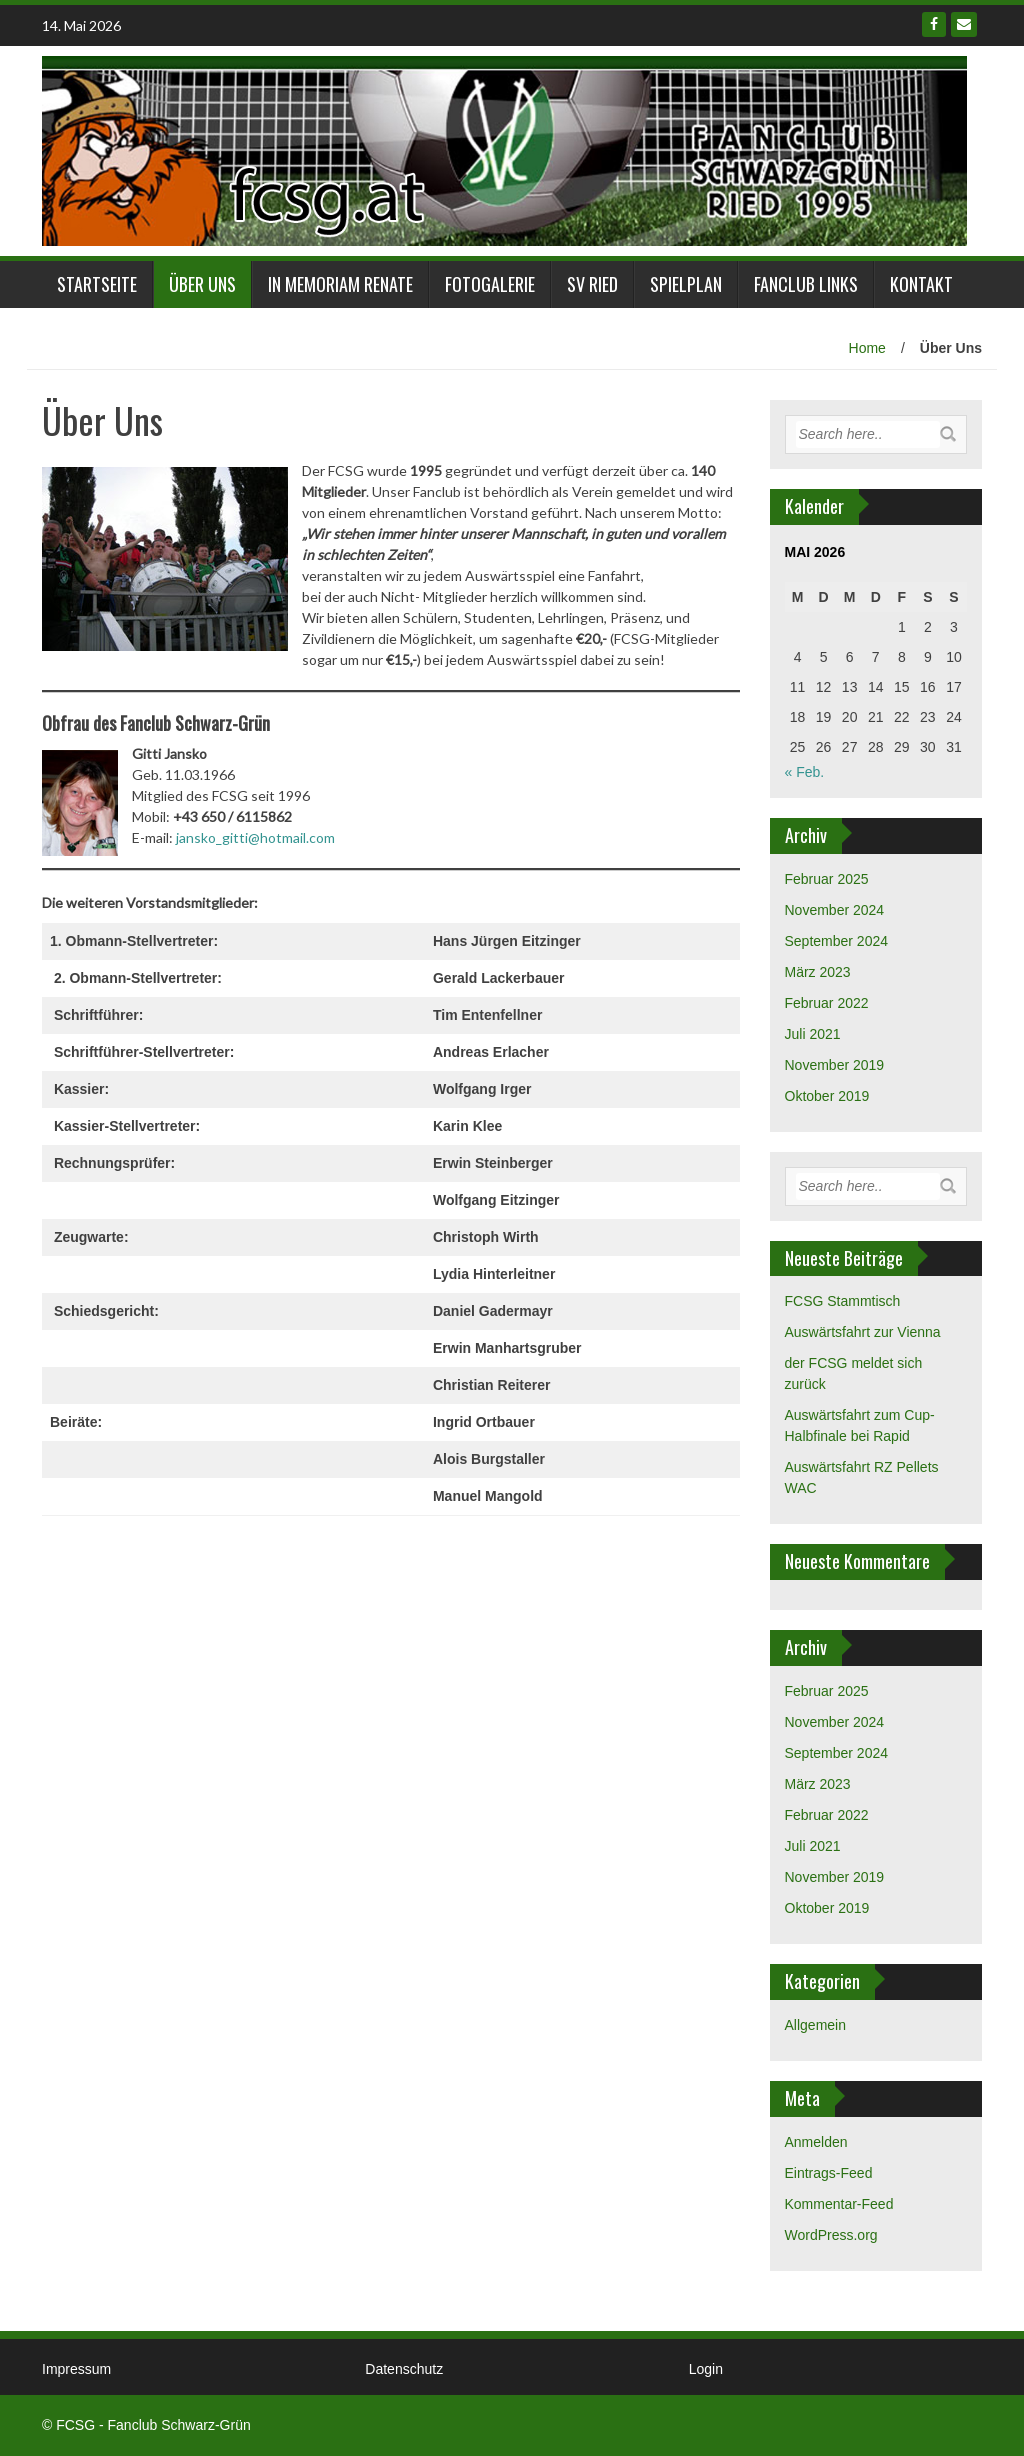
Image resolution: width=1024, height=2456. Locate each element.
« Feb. (805, 772)
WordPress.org (831, 2235)
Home (867, 348)
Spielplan (686, 284)
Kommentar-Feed (839, 2204)
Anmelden (816, 2142)
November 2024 (835, 910)
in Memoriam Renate (340, 284)
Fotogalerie (490, 284)
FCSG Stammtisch (843, 1301)
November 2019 (835, 1065)
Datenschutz (404, 2369)
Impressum (76, 2369)
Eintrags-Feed (829, 2173)
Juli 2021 (813, 1034)
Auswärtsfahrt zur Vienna (863, 1332)
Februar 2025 (827, 879)
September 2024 (837, 941)
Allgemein (815, 2025)
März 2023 (818, 972)
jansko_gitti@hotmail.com (255, 837)
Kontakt (921, 284)
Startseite (97, 284)
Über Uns (202, 284)
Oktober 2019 (827, 1096)
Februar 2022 (827, 1003)
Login (706, 2369)
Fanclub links (806, 284)
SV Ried (592, 284)
